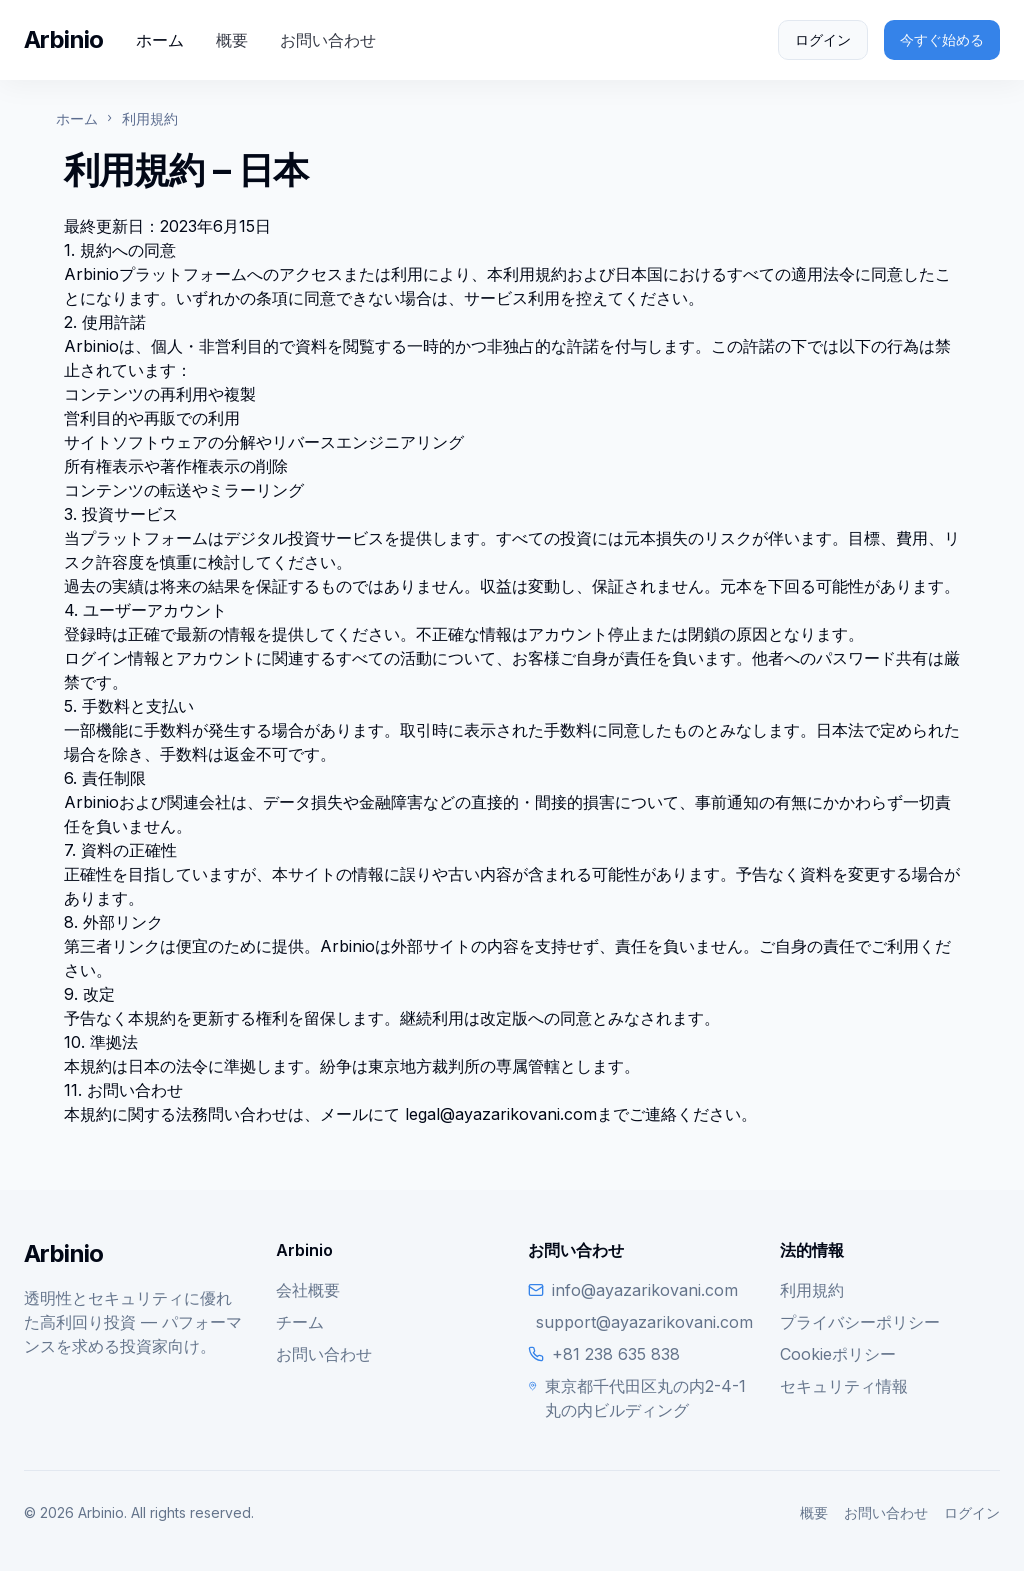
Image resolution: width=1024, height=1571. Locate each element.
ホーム (160, 40)
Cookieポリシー (838, 1354)
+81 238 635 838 (616, 1354)
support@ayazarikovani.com (644, 1322)
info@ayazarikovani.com (645, 1290)
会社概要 (308, 1290)
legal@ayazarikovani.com (501, 1114)
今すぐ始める (942, 39)
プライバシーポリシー (860, 1322)
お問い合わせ (328, 40)
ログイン (823, 39)
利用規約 (812, 1290)
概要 (232, 40)
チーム (300, 1322)
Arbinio (64, 39)
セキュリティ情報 (844, 1386)
